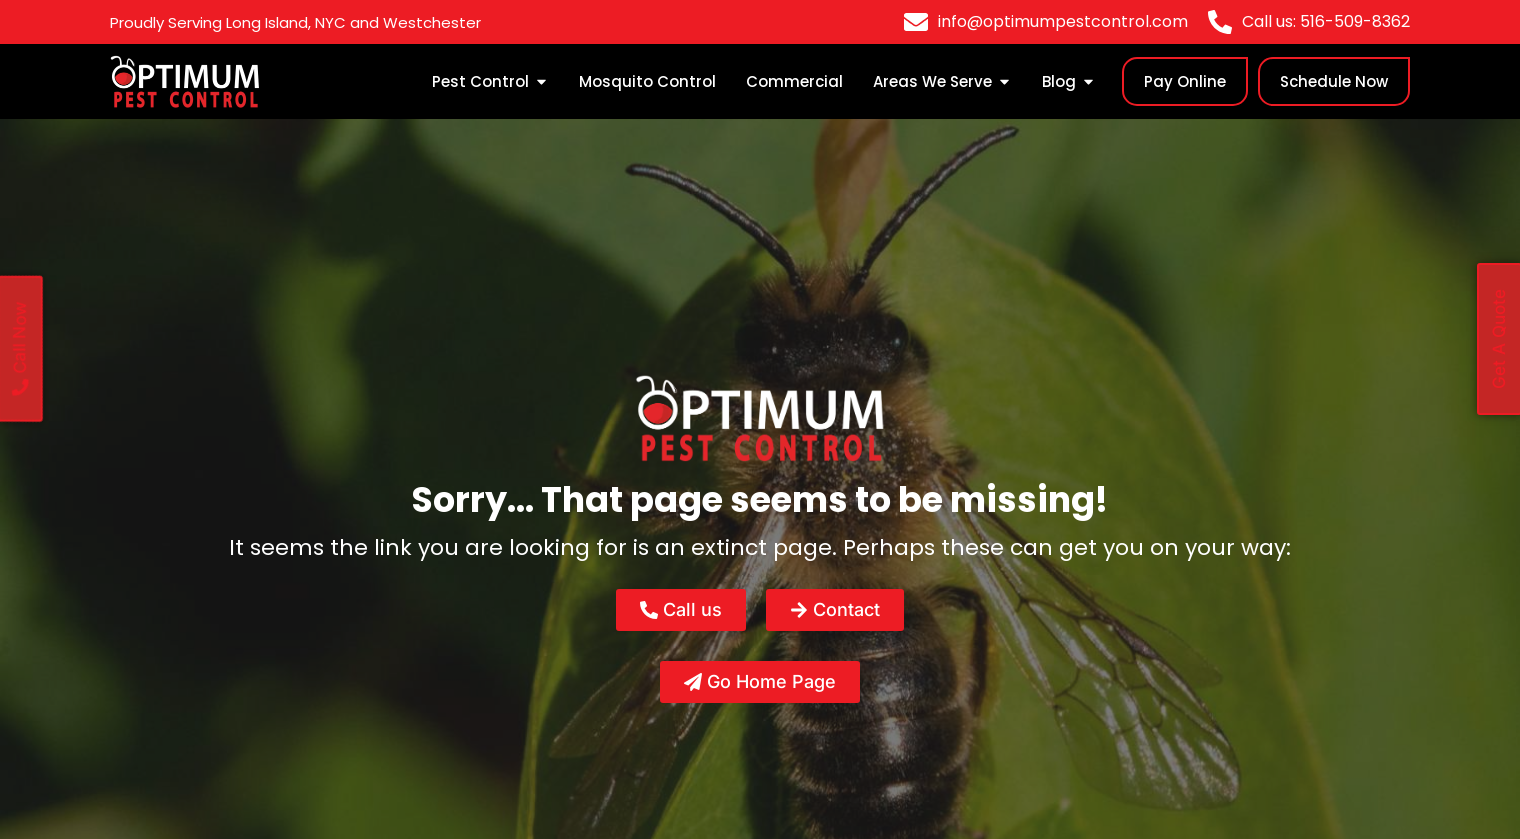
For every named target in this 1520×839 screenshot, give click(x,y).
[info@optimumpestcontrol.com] (916, 22)
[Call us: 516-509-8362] (1220, 22)
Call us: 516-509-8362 (1326, 21)
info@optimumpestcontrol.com (1063, 21)
